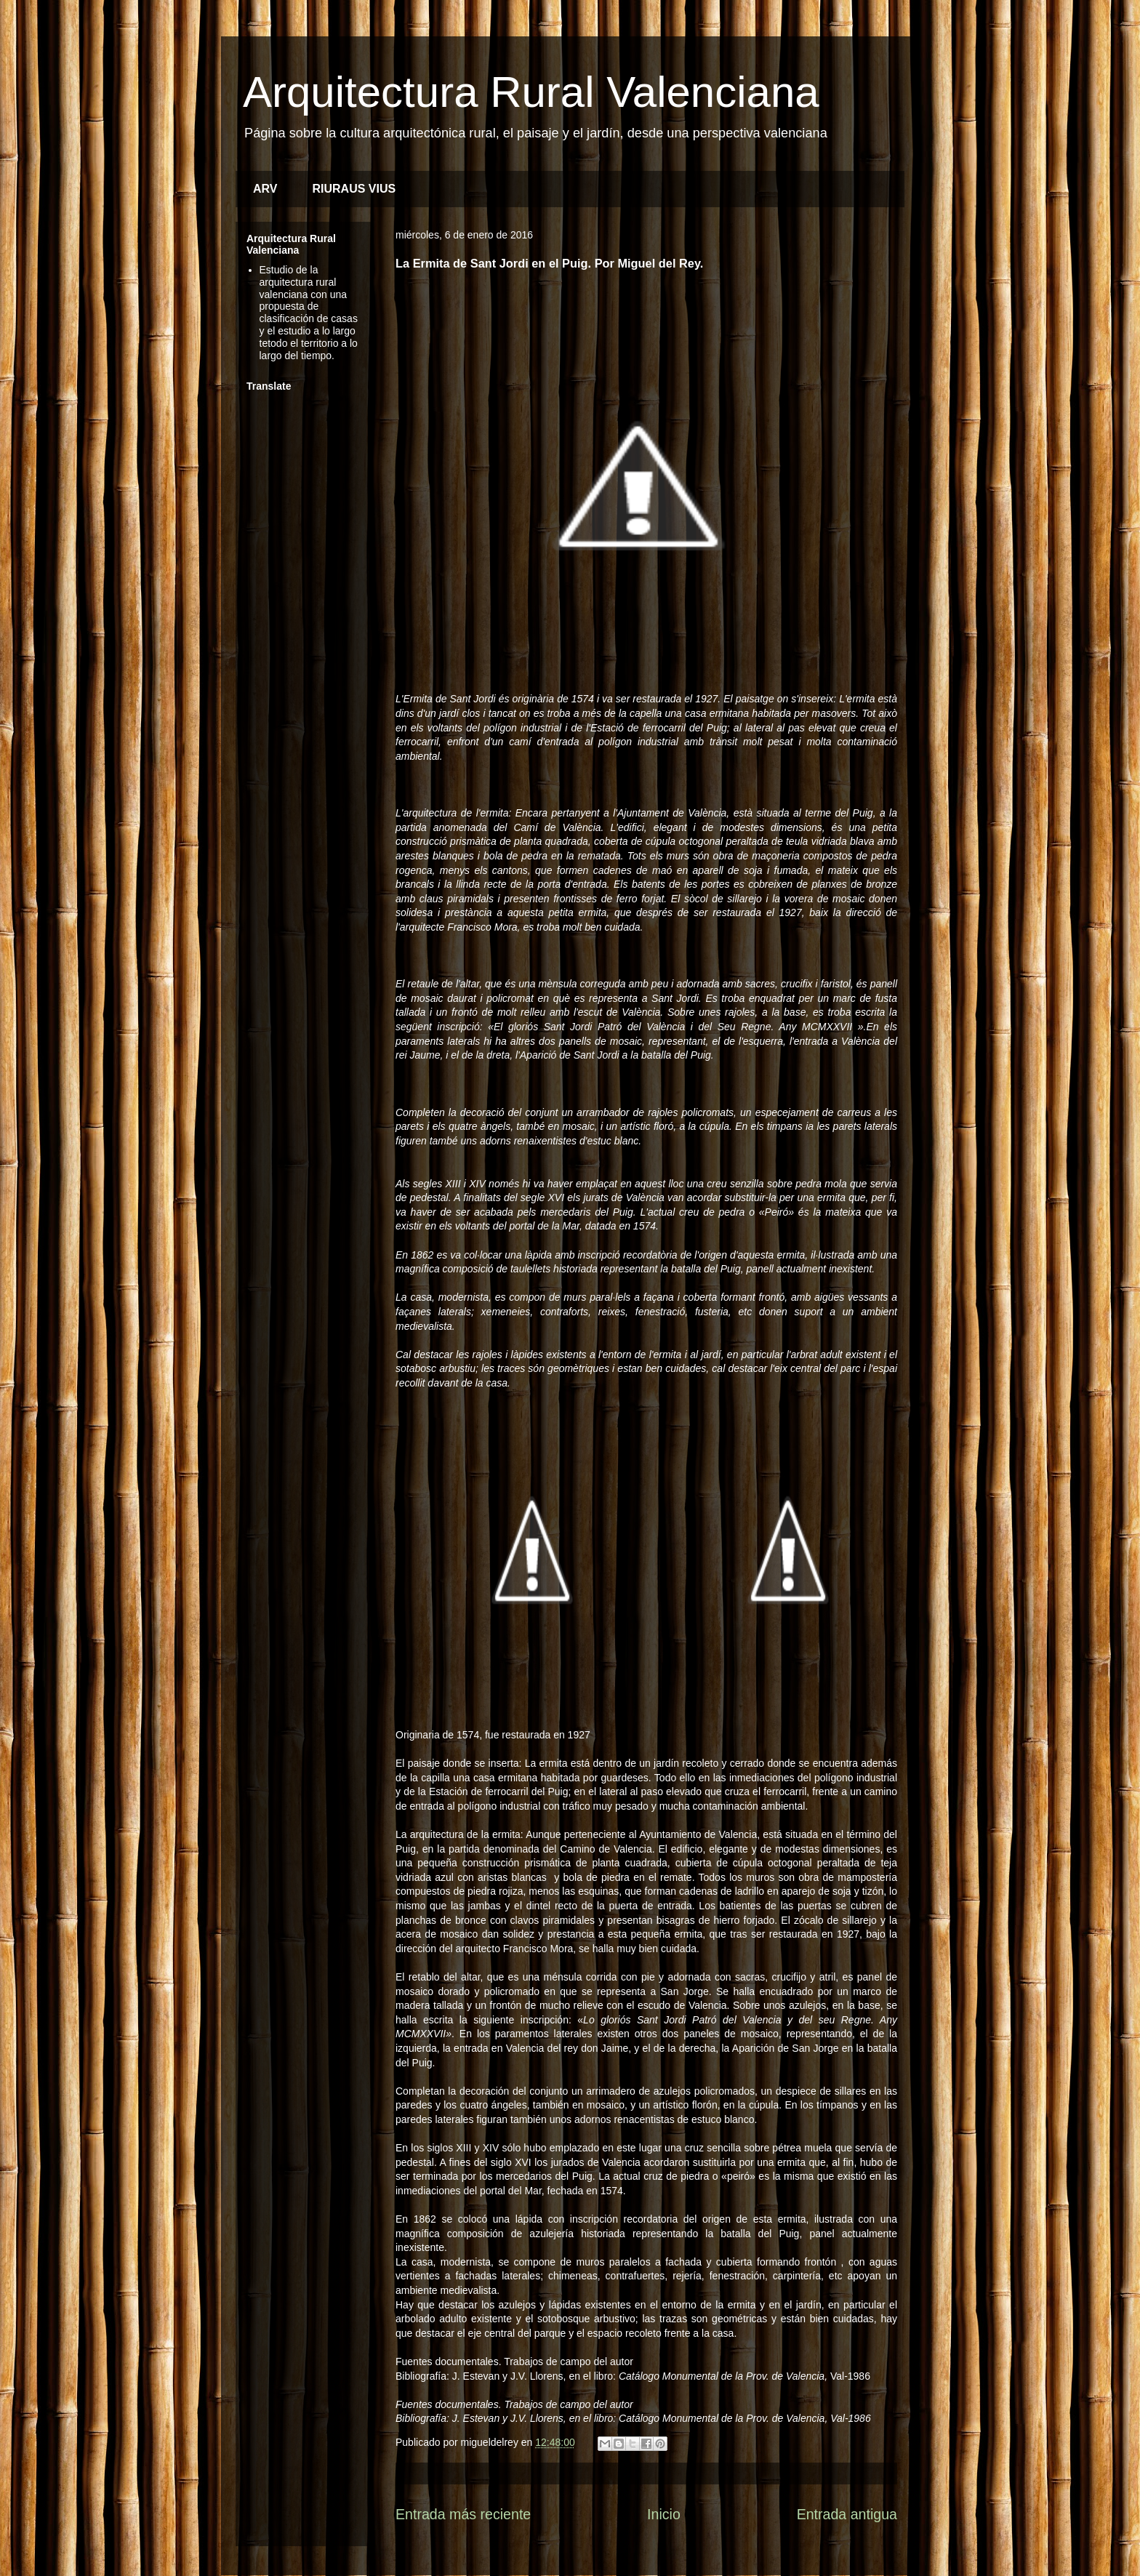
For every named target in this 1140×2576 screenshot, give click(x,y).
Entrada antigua (847, 2514)
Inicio (664, 2514)
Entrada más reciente (463, 2514)
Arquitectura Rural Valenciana (531, 92)
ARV (265, 188)
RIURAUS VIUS (354, 188)
